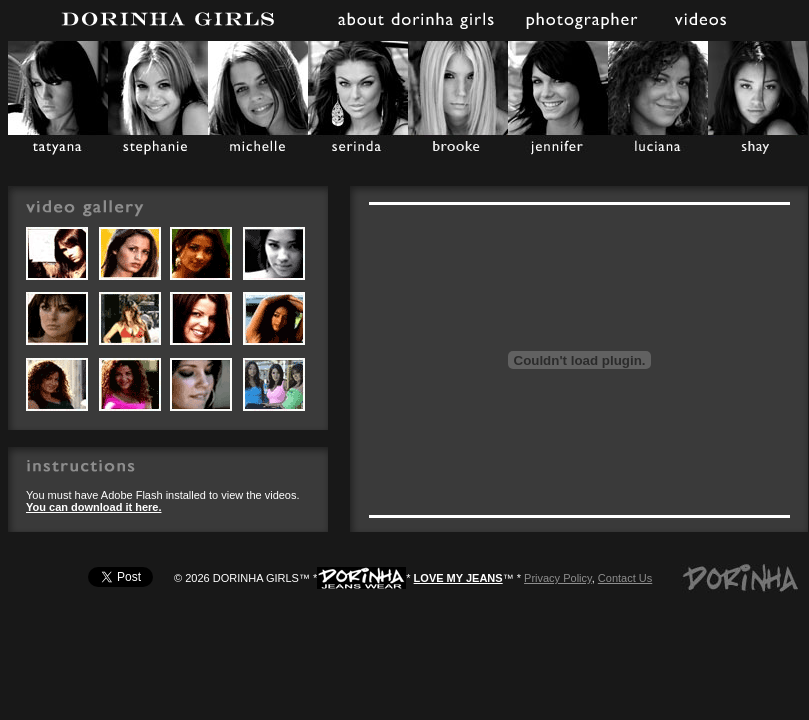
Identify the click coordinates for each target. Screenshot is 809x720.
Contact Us (625, 578)
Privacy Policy (558, 578)
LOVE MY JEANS (458, 578)
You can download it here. (93, 507)
